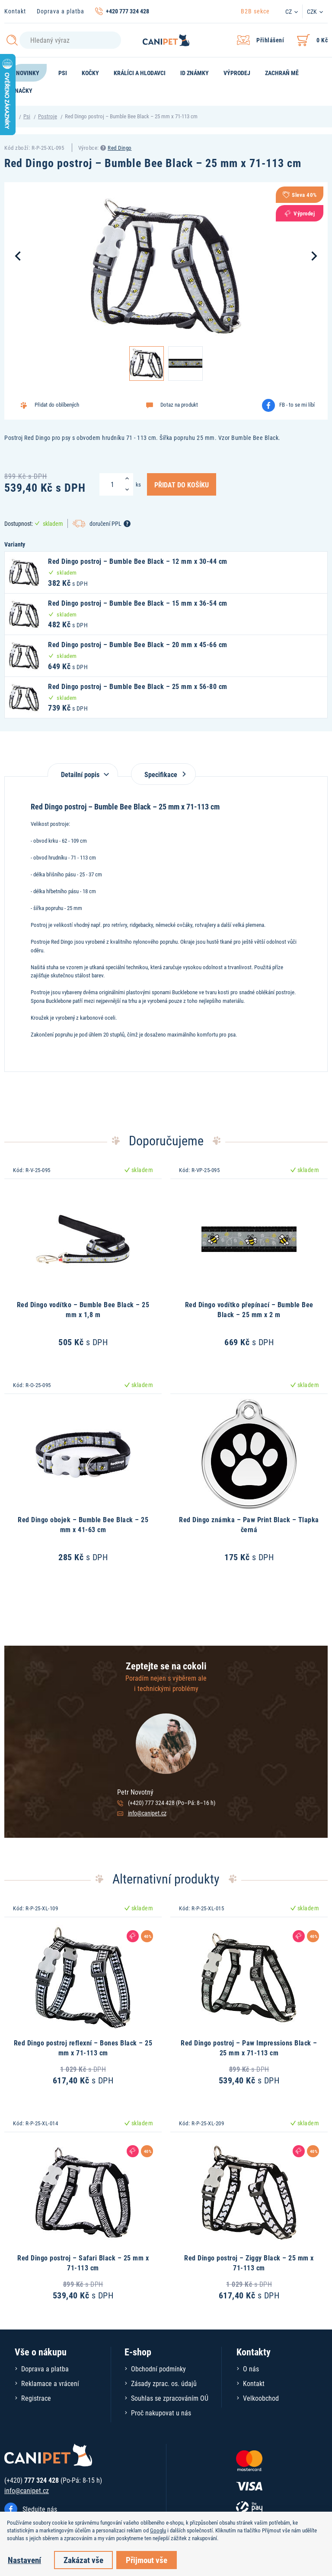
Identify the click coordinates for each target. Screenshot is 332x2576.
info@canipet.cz (147, 1813)
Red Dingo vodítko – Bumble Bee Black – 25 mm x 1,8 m (83, 1309)
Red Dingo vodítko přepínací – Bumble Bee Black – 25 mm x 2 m (249, 1309)
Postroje (47, 116)
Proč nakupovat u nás (161, 2412)
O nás (251, 2368)
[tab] (83, 770)
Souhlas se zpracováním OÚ (169, 2397)
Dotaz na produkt (179, 404)
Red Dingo (120, 148)
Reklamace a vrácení (50, 2383)
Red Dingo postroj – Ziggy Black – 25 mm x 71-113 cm (249, 2262)
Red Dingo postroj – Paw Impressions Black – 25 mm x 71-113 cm (249, 2047)
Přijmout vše (146, 2559)
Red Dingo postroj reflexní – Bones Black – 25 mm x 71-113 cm (83, 2047)
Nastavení (24, 2559)
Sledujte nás (39, 2508)
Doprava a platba (60, 11)
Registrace (36, 2397)
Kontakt (15, 11)
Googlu (158, 2530)
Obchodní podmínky (158, 2368)
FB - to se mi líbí (297, 404)
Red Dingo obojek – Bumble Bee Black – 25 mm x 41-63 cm (83, 1524)
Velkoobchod (261, 2397)
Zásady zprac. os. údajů (164, 2383)
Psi (26, 116)
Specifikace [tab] (163, 774)
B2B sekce (255, 11)
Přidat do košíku (181, 484)
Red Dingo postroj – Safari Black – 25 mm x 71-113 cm (83, 2262)
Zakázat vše (83, 2559)
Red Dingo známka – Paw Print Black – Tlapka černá (249, 1524)
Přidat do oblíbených (57, 404)
